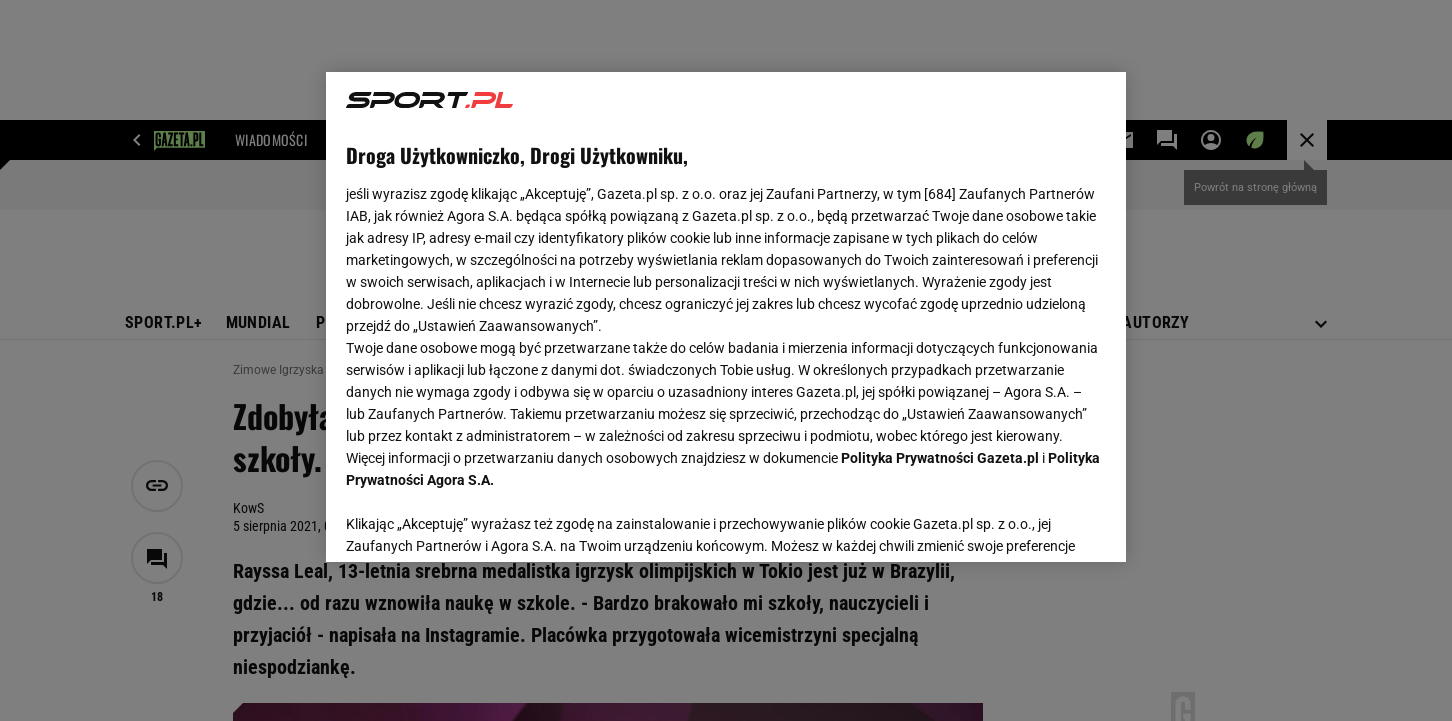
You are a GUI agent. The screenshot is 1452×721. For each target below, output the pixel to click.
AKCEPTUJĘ (1038, 523)
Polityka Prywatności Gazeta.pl (940, 458)
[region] (726, 317)
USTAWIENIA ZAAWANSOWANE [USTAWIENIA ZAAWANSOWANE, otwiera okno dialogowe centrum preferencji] (476, 522)
